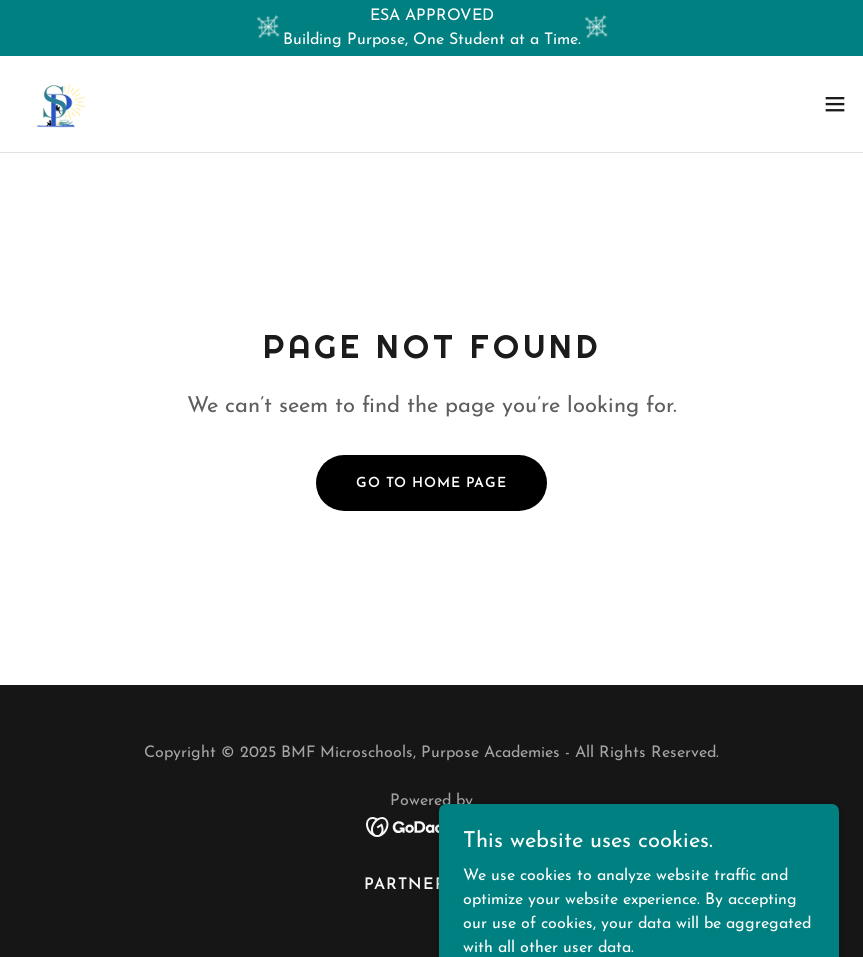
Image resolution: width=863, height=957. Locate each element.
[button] (835, 104)
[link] (56, 104)
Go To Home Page (431, 483)
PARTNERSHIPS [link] (431, 885)
